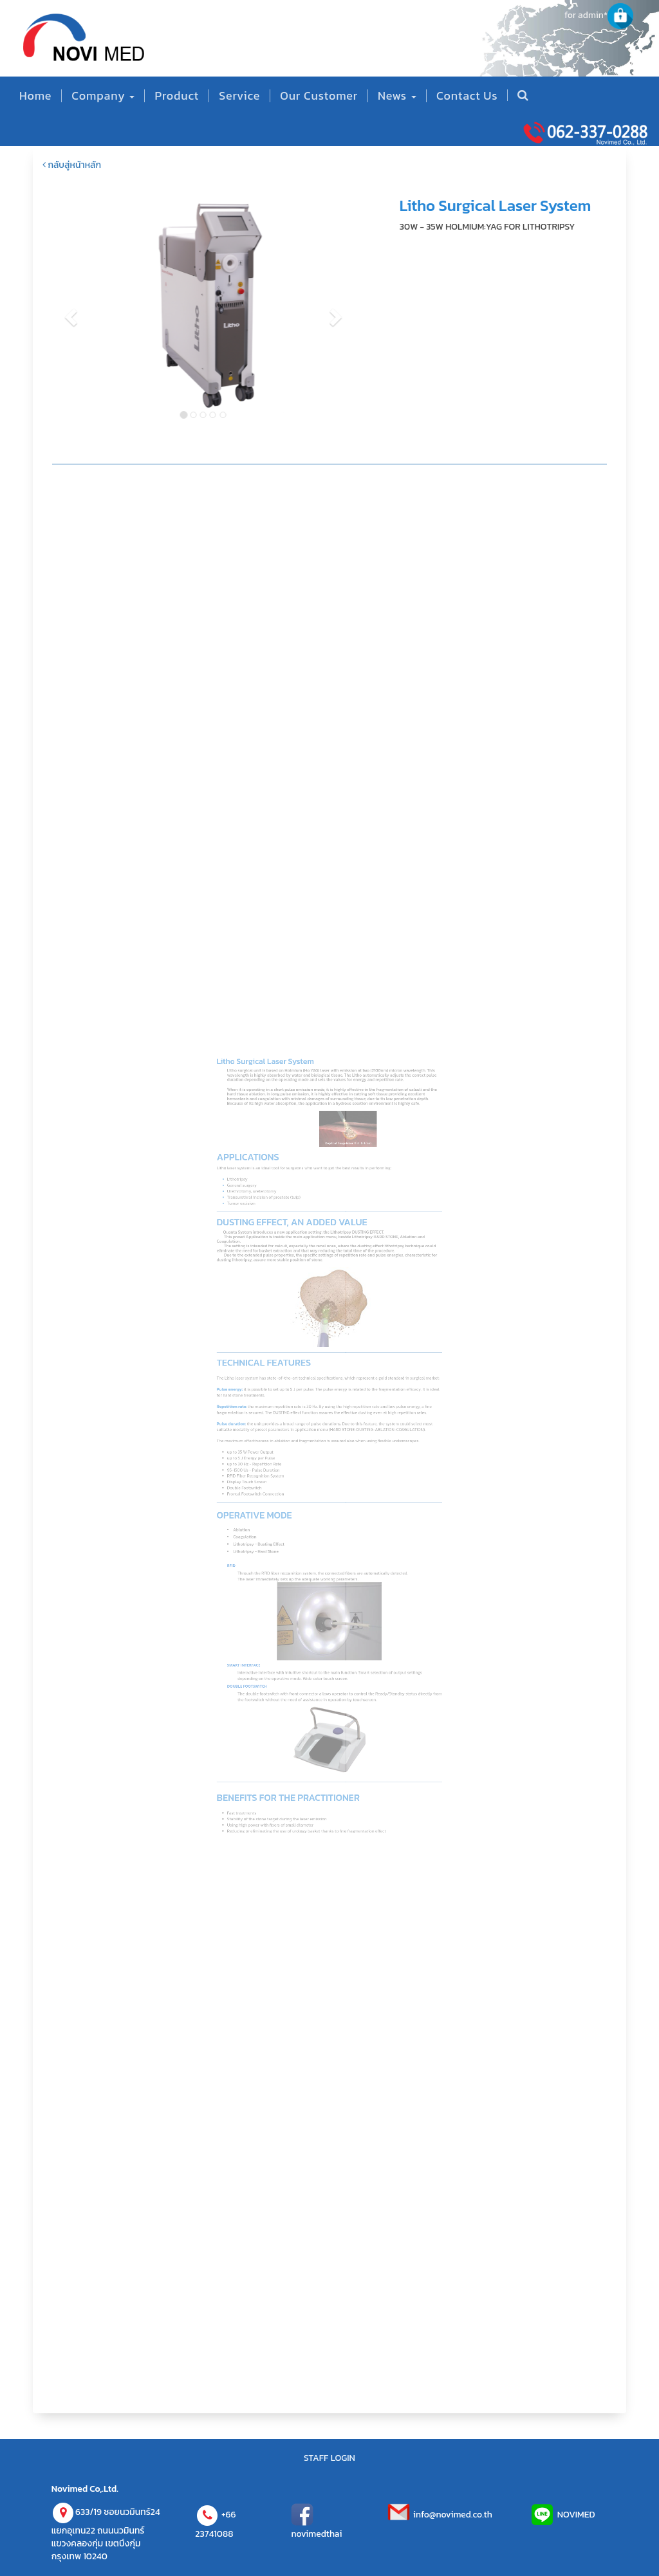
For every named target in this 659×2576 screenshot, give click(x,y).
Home (35, 95)
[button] (47, 313)
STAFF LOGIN (329, 2458)
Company (103, 95)
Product (176, 95)
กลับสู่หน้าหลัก (71, 165)
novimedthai (316, 2534)
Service (239, 95)
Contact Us (466, 95)
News (397, 95)
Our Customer (319, 95)
